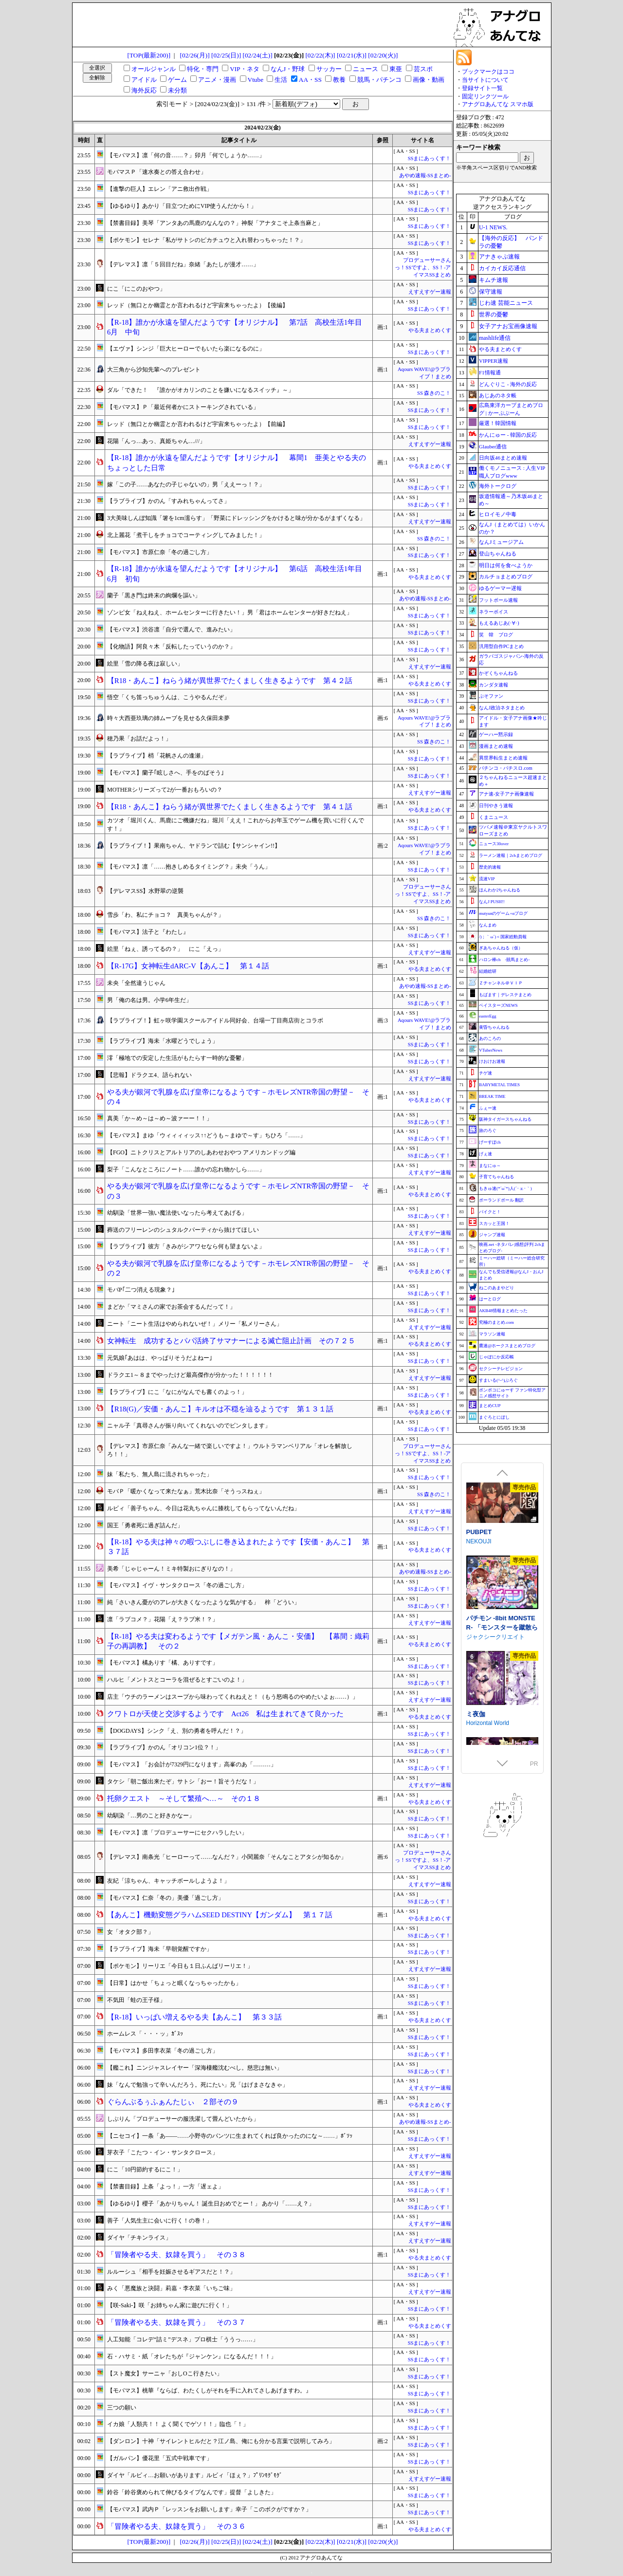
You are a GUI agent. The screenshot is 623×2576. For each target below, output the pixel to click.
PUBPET (479, 1615)
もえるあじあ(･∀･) (499, 623)
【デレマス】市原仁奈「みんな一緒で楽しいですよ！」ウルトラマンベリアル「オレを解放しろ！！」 (229, 1450)
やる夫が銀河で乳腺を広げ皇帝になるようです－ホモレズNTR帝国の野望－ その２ (238, 1269)
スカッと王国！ (494, 1223)
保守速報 (490, 291)
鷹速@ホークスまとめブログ (507, 1345)
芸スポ (423, 69)
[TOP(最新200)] (149, 55)
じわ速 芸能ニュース (506, 302)
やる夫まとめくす (429, 330)
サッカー (329, 69)
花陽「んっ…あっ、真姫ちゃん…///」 (156, 441)
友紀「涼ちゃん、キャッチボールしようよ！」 (168, 1880)
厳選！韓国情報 (497, 423)
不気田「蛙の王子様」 (136, 2000)
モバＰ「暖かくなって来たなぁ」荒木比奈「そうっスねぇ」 (186, 1491)
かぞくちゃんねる (498, 673)
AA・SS (310, 79)
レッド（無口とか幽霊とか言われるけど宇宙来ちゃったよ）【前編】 (197, 424)
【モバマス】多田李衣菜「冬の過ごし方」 (162, 2050)
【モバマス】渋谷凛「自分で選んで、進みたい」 (171, 629)
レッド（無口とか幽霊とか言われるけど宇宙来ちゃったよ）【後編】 (197, 305)
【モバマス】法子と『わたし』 (148, 931)
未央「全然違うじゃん (136, 983)
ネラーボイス (493, 611)
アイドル (144, 79)
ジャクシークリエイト (495, 1720)
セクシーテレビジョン (501, 1368)
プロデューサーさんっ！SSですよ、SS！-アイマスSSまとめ (423, 268)
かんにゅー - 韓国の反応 (508, 435)
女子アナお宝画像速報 (508, 326)
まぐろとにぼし (494, 1417)
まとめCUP (490, 1405)
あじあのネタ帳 (497, 395)
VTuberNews (490, 1050)
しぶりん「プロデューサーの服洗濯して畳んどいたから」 (183, 2118)
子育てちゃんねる (496, 1176)
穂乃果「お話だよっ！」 (139, 738)
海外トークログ (497, 486)
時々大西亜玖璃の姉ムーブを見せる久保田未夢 (168, 718)
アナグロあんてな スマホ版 (497, 104)
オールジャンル (153, 69)
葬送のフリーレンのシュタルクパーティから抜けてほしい (183, 1229)
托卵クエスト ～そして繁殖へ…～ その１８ (183, 1798)
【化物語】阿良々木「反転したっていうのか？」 (171, 646)
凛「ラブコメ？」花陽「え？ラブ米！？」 (162, 1619)
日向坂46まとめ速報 (503, 458)
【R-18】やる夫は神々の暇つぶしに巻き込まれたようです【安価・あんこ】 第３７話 (238, 1547)
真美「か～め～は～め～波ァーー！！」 (159, 1118)
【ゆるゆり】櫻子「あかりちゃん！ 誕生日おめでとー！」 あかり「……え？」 (210, 2203)
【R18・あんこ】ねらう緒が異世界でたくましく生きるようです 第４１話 (229, 807)
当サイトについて (485, 79)
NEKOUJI (479, 1624)
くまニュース (493, 817)
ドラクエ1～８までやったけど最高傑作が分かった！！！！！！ (190, 1374)
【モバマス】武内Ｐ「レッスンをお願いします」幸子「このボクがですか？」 (209, 2509)
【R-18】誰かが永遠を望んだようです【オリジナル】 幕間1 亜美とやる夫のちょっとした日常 (236, 463)
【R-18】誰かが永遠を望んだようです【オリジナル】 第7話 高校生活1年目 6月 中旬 (238, 327)
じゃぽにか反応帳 (496, 1356)
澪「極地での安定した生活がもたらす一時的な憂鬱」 (177, 1058)
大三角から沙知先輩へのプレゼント (154, 369)
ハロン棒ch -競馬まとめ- (504, 959)
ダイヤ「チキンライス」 (139, 2237)
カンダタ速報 (493, 684)
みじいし (478, 1551)
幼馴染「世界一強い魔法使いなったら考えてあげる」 (177, 1212)
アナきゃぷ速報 (499, 256)
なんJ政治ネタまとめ (502, 707)
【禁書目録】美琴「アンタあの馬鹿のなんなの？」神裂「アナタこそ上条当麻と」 (215, 223)
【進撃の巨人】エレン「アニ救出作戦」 (159, 188)
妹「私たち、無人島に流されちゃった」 (159, 1474)
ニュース (365, 69)
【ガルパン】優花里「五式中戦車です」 (159, 2458)
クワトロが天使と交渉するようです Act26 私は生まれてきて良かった (225, 1714)
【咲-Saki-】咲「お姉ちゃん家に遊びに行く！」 (169, 2305)
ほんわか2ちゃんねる (500, 890)
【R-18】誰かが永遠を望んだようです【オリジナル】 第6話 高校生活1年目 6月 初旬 (238, 574)
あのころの (490, 1038)
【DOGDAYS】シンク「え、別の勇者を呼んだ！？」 (176, 1730)
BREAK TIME (492, 1096)
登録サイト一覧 (482, 88)
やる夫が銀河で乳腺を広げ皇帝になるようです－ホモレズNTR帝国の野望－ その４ (238, 1097)
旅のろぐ (487, 1130)
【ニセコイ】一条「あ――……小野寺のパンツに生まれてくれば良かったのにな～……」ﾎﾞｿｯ (229, 2135)
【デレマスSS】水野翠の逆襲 (145, 891)
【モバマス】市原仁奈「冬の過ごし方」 (159, 552)
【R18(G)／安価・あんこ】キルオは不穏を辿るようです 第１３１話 (220, 1409)
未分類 (177, 90)
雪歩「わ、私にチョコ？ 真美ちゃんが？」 (165, 914)
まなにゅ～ (490, 1165)
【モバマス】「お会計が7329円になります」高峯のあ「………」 (191, 1764)
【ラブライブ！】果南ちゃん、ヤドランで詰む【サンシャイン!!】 (193, 845)
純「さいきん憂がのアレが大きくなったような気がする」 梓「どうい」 (203, 1602)
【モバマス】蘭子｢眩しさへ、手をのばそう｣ (165, 772)
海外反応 (144, 90)
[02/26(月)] (195, 55)
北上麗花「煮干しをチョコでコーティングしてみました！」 (186, 535)
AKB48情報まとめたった (503, 1310)
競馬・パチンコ (379, 79)
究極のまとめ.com (496, 1322)
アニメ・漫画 (217, 79)
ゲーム (177, 79)
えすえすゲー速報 (429, 292)
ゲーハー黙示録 (496, 734)
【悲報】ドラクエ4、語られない (149, 1075)
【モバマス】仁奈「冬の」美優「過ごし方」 (165, 1897)
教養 (339, 79)
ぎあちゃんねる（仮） (501, 947)
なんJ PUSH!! (492, 901)
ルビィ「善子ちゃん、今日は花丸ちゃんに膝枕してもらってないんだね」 (203, 1508)
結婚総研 (487, 971)
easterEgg (487, 1016)
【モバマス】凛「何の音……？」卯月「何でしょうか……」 (186, 155)
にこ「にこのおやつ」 (136, 288)
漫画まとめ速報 (496, 746)
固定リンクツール (485, 96)
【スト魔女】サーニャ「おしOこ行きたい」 (164, 2373)
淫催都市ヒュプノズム (498, 1542)
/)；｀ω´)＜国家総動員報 (503, 936)
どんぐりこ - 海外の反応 (508, 384)
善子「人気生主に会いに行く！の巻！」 (159, 2220)
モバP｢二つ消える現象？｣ (141, 1289)
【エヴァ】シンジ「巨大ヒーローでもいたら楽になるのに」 (186, 348)
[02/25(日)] (226, 55)
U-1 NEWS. (493, 227)
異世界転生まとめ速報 (503, 757)
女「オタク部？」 (130, 1931)
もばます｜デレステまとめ (505, 994)
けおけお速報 (492, 1061)
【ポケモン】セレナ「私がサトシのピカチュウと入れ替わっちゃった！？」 (206, 240)
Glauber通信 (493, 446)
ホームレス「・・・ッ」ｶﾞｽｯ (145, 2033)
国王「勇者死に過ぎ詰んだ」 (145, 1525)
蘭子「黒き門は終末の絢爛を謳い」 (154, 595)
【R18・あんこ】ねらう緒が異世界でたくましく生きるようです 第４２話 (229, 681)
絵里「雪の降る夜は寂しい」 (145, 663)
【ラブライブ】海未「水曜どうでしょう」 (162, 1041)
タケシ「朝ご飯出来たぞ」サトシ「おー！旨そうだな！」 (183, 1781)
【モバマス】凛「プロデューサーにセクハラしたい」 (177, 1832)
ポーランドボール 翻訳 (501, 1200)
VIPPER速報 (493, 361)
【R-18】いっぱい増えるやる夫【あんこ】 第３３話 (194, 2017)
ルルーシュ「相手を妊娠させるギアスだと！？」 (171, 2271)
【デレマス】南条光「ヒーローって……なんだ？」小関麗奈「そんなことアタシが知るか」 (227, 1856)
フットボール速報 (498, 600)
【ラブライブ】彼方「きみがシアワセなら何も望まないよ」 (186, 1246)
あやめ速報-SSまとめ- (425, 175)
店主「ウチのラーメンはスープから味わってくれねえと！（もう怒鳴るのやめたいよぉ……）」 (232, 1696)
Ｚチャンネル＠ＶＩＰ (501, 983)
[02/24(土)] (257, 55)
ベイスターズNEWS (498, 1005)
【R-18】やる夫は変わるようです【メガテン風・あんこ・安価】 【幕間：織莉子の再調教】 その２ (238, 1641)
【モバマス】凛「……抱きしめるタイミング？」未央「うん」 (189, 866)
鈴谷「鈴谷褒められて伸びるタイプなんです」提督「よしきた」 (191, 2492)
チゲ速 (485, 1073)
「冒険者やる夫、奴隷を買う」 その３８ (176, 2255)
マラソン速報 (492, 1334)
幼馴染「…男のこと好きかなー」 (151, 1815)
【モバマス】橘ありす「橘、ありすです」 (162, 1662)
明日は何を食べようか (505, 565)
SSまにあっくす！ (429, 158)
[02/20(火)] (383, 55)
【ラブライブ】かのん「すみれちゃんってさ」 (168, 501)
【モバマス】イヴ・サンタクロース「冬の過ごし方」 (177, 1585)
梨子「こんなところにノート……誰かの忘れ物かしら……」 (186, 1169)
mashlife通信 (495, 337)
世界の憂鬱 (493, 314)
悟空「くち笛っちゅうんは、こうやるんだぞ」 (168, 697)
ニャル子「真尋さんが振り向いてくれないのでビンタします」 (189, 1425)
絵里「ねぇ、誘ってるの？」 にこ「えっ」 (165, 948)
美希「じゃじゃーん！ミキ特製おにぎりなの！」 (171, 1568)
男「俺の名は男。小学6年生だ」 (149, 1000)
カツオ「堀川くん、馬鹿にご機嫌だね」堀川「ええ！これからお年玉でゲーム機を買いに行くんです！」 (235, 824)
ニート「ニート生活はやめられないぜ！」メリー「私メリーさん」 (194, 1323)
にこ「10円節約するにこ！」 (145, 2169)
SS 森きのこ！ (434, 393)
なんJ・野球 (288, 69)
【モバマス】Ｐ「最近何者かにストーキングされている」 (183, 407)
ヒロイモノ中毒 (497, 514)
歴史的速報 (490, 867)
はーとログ (490, 1299)
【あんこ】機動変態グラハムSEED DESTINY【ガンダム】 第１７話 (219, 1915)
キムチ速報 (493, 280)
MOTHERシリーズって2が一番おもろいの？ (164, 789)
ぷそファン (491, 696)
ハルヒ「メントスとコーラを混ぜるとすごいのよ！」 (177, 1679)
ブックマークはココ (488, 71)
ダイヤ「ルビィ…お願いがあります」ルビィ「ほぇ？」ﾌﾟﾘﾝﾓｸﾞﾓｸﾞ (194, 2475)
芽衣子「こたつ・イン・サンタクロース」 (162, 2152)
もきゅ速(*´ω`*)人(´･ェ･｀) (505, 1188)
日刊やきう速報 (496, 805)
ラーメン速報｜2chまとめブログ (510, 855)
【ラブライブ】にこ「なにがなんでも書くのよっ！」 (177, 1392)
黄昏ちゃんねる (494, 1027)
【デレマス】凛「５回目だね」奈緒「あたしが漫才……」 (183, 264)
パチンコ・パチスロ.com (505, 768)
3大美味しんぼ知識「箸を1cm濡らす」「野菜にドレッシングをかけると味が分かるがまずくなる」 (236, 518)
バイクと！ (490, 1211)
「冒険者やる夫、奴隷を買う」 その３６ (176, 2526)
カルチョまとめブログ (505, 576)
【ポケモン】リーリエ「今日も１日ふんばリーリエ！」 (180, 1966)
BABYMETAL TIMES (499, 1084)
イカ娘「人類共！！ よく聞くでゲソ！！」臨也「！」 (178, 2424)
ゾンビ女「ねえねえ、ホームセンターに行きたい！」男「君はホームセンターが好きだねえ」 (229, 612)
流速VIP (487, 878)
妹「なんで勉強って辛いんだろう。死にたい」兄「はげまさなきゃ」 (197, 2084)
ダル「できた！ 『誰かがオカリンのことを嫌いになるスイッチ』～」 (200, 390)
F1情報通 (490, 372)
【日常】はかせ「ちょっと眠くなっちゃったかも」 (174, 1983)
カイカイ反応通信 (502, 268)
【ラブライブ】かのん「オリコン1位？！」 (164, 1747)
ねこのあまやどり (496, 1287)
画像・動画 (428, 79)
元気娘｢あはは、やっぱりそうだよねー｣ (159, 1357)
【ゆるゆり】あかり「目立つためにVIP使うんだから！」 (182, 206)
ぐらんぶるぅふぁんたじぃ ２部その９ (172, 2102)
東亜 (395, 69)
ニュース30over (494, 843)
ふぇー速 (487, 1108)
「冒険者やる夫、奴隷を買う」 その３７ (176, 2322)
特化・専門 (203, 69)
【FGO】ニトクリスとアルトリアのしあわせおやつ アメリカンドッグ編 (201, 1152)
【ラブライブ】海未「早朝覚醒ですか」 (159, 1949)
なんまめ (487, 925)
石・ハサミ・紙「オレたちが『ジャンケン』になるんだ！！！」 (191, 2356)
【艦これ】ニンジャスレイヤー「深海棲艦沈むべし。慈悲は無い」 (194, 2067)
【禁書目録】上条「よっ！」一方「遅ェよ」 (165, 2186)
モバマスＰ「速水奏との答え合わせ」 (156, 171)
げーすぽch (490, 1142)
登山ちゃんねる (497, 553)
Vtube (256, 79)
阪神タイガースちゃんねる (505, 1119)
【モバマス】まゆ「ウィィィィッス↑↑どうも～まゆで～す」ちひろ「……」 (206, 1135)
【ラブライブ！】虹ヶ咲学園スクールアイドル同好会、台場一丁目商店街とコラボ (215, 1020)
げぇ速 (485, 1153)
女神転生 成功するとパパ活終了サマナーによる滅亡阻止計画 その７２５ (231, 1341)
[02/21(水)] (351, 55)
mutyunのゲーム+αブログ (503, 913)
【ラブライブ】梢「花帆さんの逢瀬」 (156, 755)
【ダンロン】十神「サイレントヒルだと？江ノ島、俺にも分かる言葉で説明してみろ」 (221, 2441)
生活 (281, 79)
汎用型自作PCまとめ (501, 646)
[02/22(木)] (320, 55)
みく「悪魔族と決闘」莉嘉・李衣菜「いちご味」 (171, 2288)
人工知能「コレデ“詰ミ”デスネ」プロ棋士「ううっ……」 (182, 2339)
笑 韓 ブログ (496, 634)
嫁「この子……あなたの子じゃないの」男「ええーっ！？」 (186, 484)
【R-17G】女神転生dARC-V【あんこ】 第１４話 (188, 966)
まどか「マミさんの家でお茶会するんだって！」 (171, 1306)
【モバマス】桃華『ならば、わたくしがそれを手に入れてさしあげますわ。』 (209, 2390)
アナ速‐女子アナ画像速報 (506, 794)
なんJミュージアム (501, 542)
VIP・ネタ (244, 69)
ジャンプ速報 (492, 1234)
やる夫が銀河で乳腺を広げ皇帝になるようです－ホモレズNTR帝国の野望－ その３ (238, 1191)
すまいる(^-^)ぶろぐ (498, 1380)
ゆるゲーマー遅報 (500, 588)
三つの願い (121, 2407)
